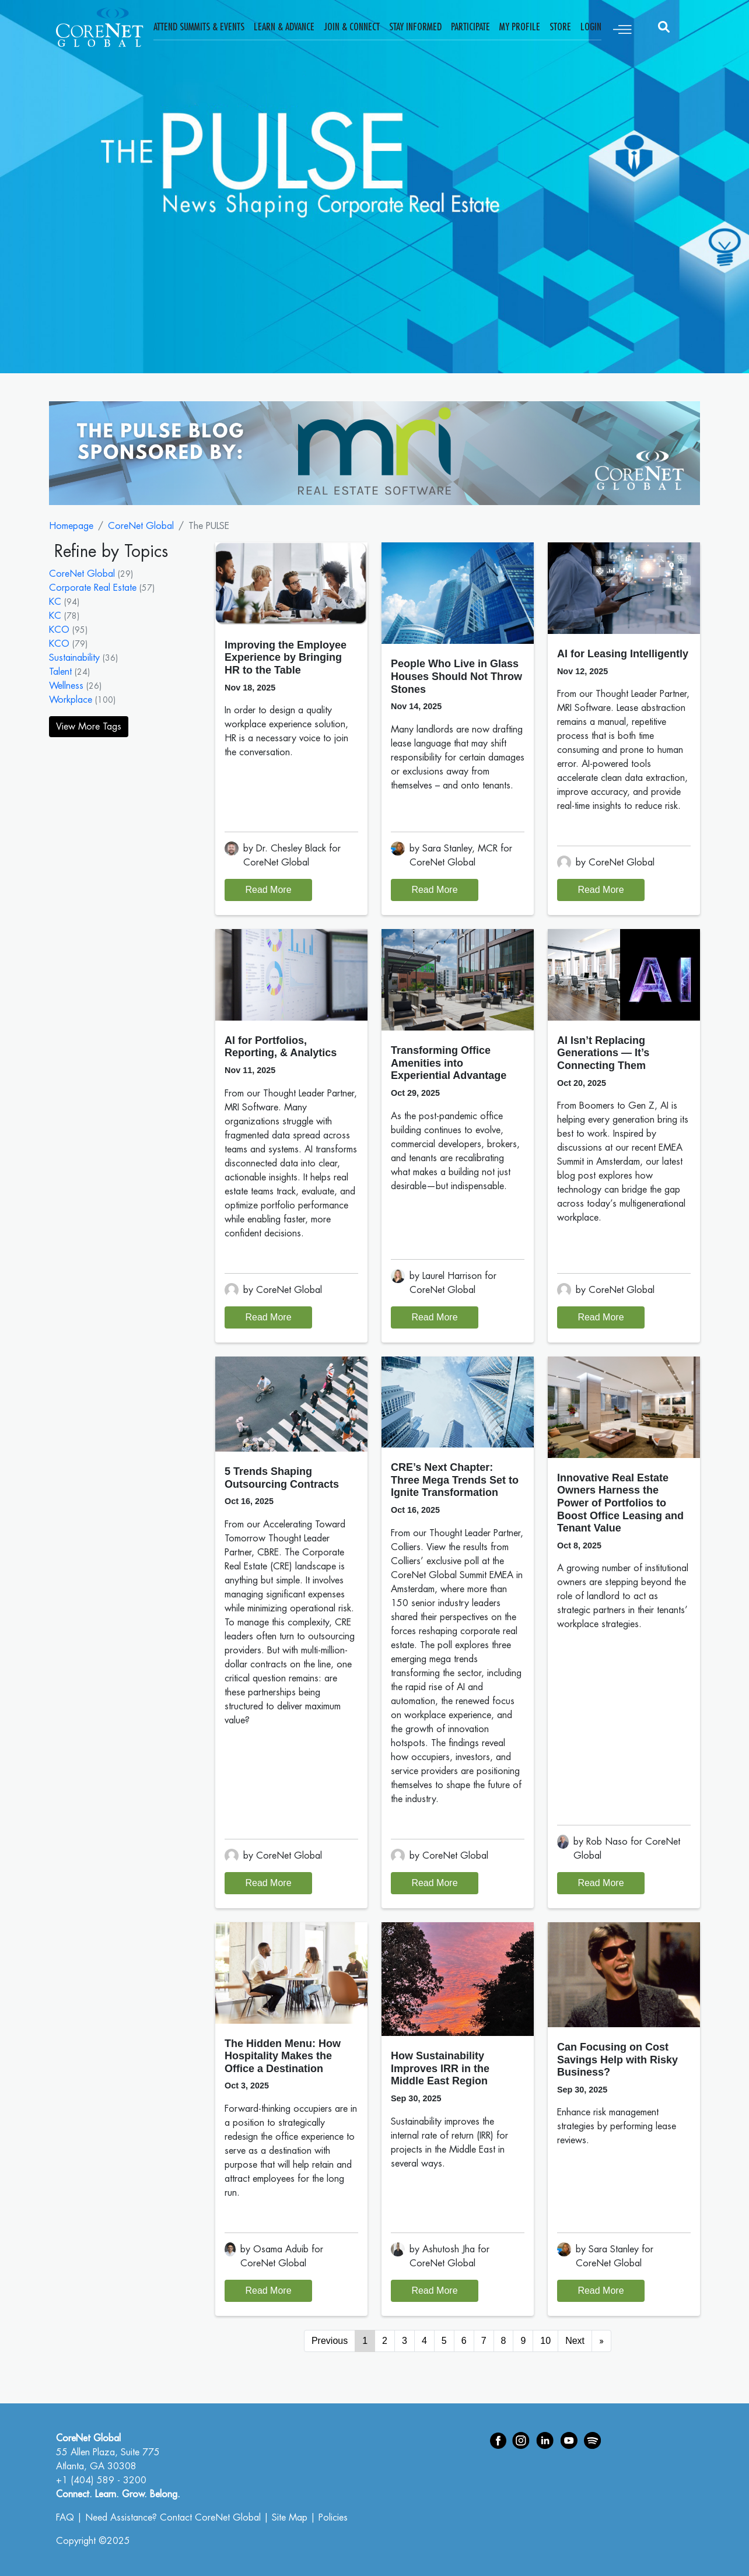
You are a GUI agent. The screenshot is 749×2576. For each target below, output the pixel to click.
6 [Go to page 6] (464, 2341)
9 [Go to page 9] (523, 2341)
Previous (330, 2341)
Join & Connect (352, 27)
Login (590, 27)
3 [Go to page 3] (404, 2341)
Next (574, 2341)
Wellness (66, 686)
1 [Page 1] (365, 2341)
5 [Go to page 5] (444, 2341)
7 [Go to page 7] (484, 2341)
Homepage (71, 526)
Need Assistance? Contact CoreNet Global (173, 2517)
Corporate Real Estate (92, 588)
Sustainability (74, 658)
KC (55, 602)
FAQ (65, 2517)
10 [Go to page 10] (545, 2341)
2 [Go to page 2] (384, 2341)
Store (560, 27)
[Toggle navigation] (622, 27)
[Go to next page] (601, 2341)
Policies (333, 2517)
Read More (268, 890)
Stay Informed (415, 27)
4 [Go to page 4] (424, 2341)
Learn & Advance (284, 27)
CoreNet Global (141, 526)
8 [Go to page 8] (503, 2341)
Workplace (70, 700)
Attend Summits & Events (198, 27)
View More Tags (88, 726)
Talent (60, 672)
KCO (59, 630)
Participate (470, 27)
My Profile (519, 27)
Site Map (289, 2517)
